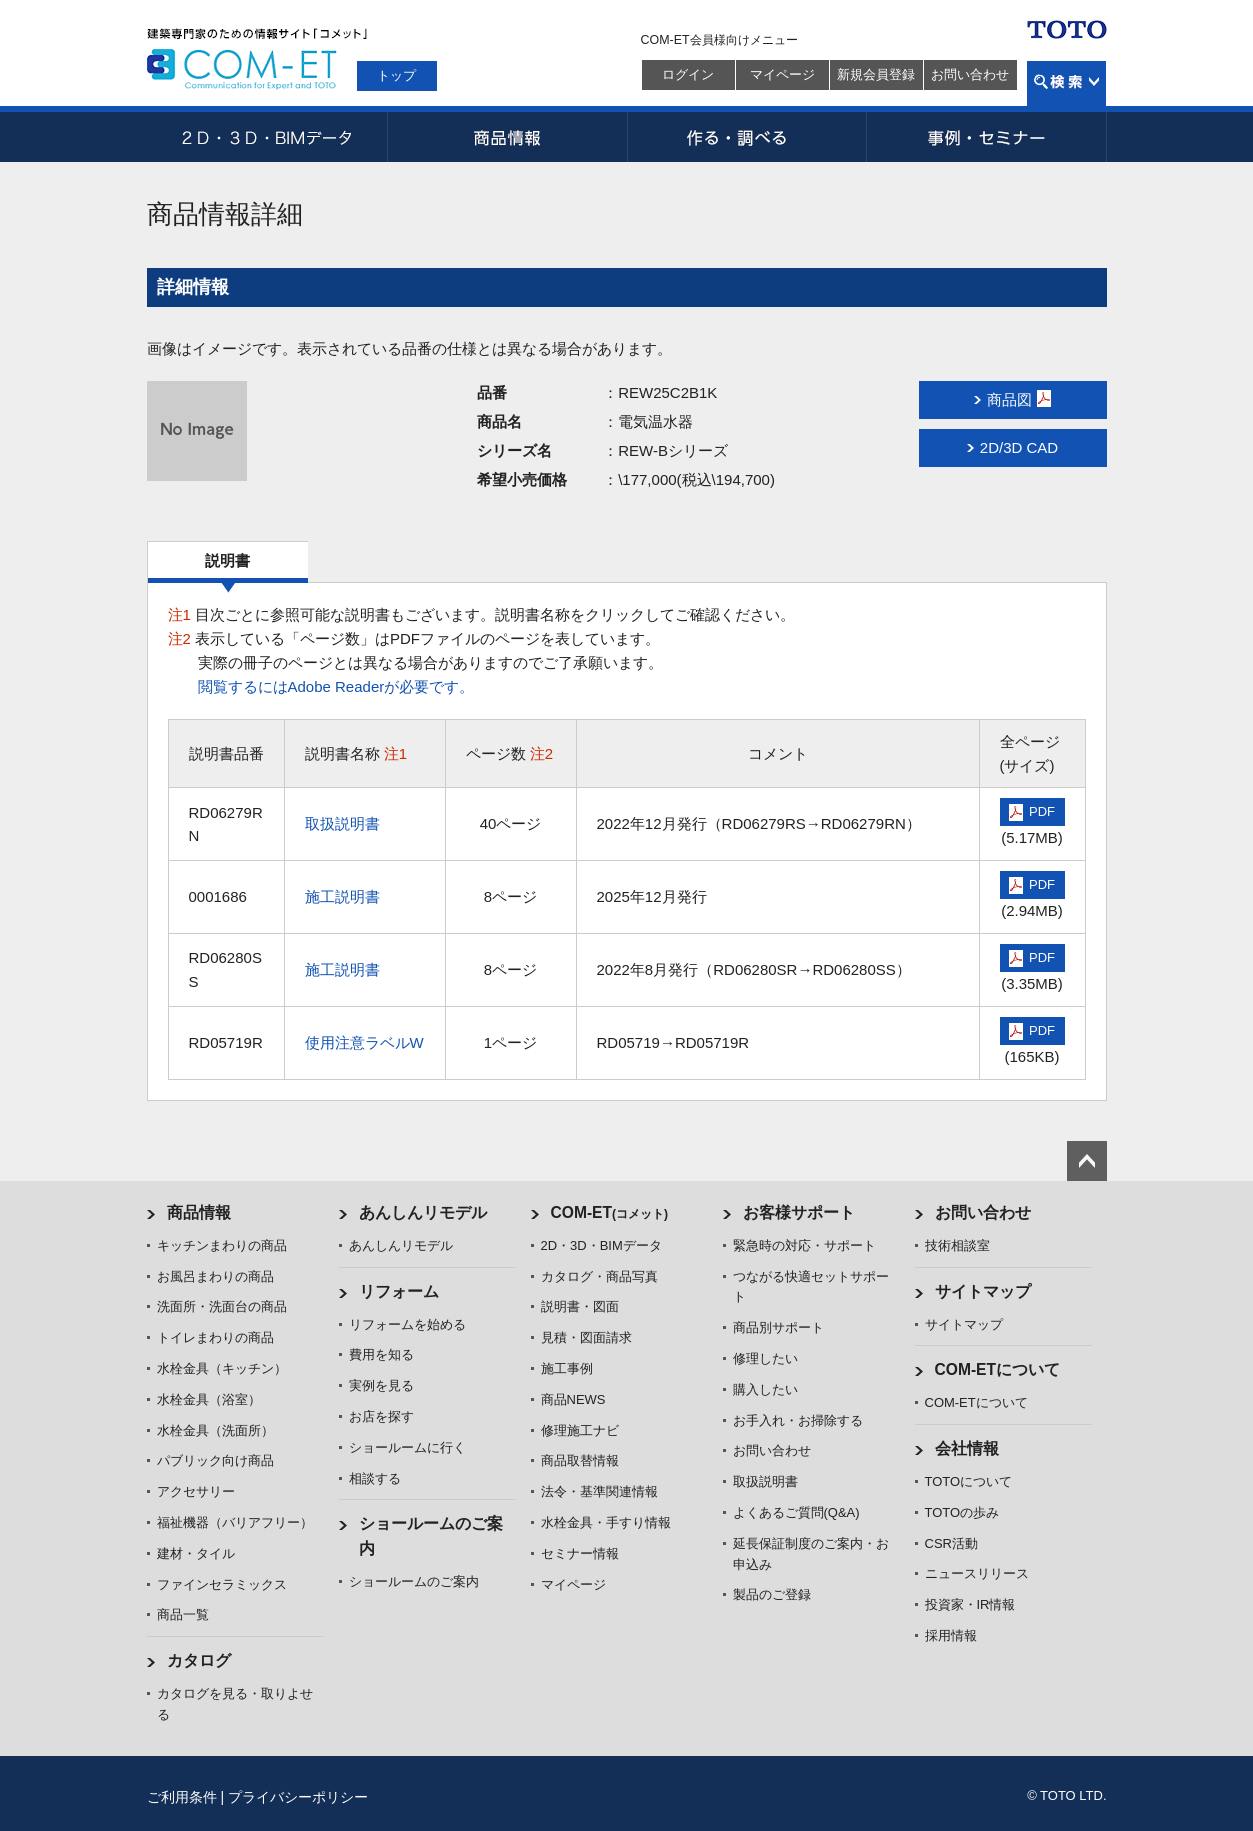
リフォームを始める (407, 1324)
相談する (375, 1478)
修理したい (765, 1358)
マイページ (782, 74)
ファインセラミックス (222, 1584)
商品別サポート (778, 1327)
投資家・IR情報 (970, 1604)
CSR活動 (951, 1543)
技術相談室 (957, 1245)
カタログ (199, 1660)
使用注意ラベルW (364, 1042)
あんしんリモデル (423, 1212)
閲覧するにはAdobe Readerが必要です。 (336, 686)
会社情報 (967, 1448)
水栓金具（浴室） (209, 1399)
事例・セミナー (987, 137)
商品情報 (507, 137)
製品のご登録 (772, 1594)
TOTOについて (969, 1481)
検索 (1066, 83)
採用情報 (951, 1635)
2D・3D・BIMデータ (267, 137)
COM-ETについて (998, 1369)
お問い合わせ (970, 74)
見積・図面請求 (586, 1337)
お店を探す (381, 1416)
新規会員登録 (876, 74)
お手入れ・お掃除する (798, 1420)
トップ (396, 75)
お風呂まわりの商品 (215, 1276)
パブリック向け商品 (215, 1460)
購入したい (765, 1389)
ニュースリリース (977, 1573)
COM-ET (610, 1212)
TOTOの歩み (962, 1512)
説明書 (227, 560)
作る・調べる (747, 137)
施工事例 (567, 1368)
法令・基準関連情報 (599, 1491)
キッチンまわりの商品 (222, 1245)
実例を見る (381, 1385)
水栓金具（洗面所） (215, 1430)
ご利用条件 (182, 1797)
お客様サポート (799, 1212)
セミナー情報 (580, 1553)
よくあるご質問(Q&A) (796, 1512)
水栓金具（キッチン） (222, 1368)
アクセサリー (196, 1491)
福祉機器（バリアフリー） (235, 1522)
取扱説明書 (342, 823)
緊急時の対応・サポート (804, 1245)
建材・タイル (196, 1553)
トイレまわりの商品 (215, 1337)
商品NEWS (573, 1399)
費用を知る (381, 1354)
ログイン (688, 74)
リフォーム (399, 1291)
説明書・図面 (580, 1306)
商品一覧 (183, 1614)
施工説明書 (342, 896)
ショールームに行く (407, 1447)
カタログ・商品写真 (599, 1276)
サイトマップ (983, 1291)
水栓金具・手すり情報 (606, 1522)
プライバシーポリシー (298, 1797)
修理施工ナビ (580, 1430)
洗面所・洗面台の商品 (222, 1306)
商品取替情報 (580, 1460)
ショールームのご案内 (414, 1581)
